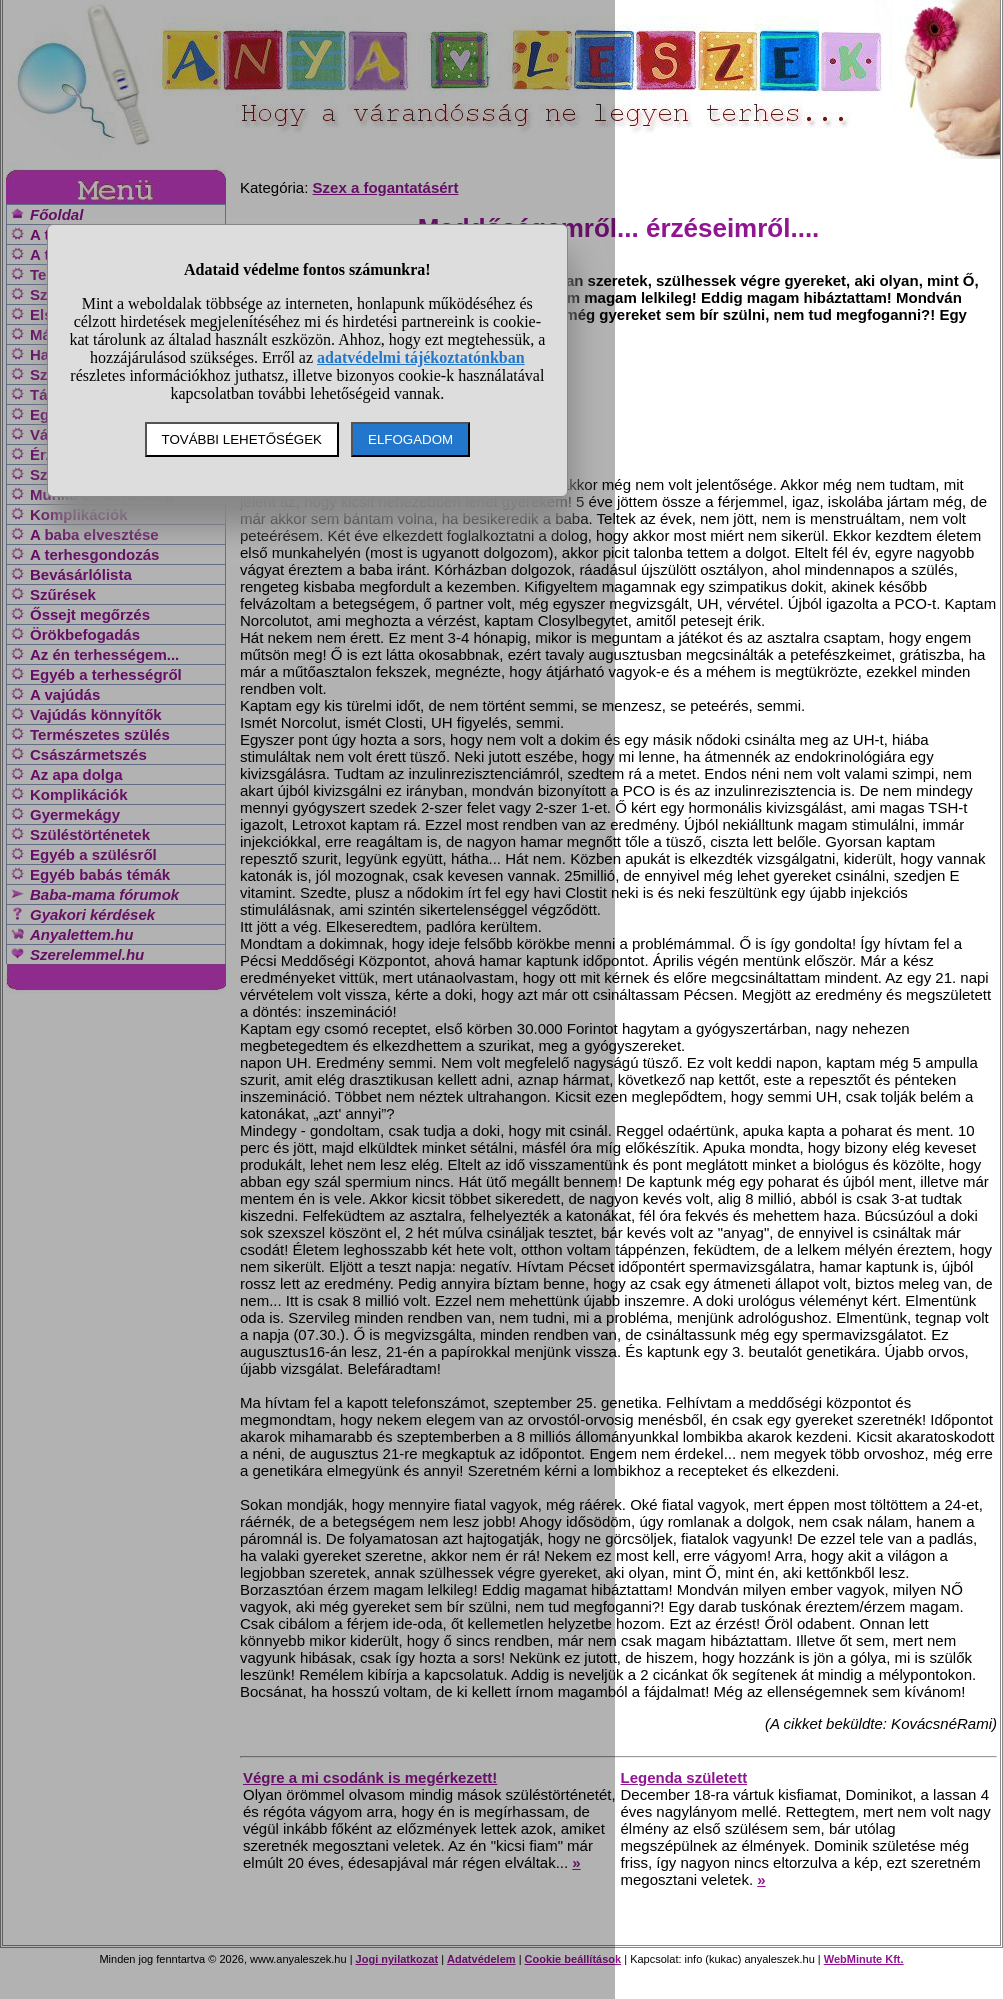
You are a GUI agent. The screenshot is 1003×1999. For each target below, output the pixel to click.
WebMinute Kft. (864, 1959)
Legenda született (684, 1777)
